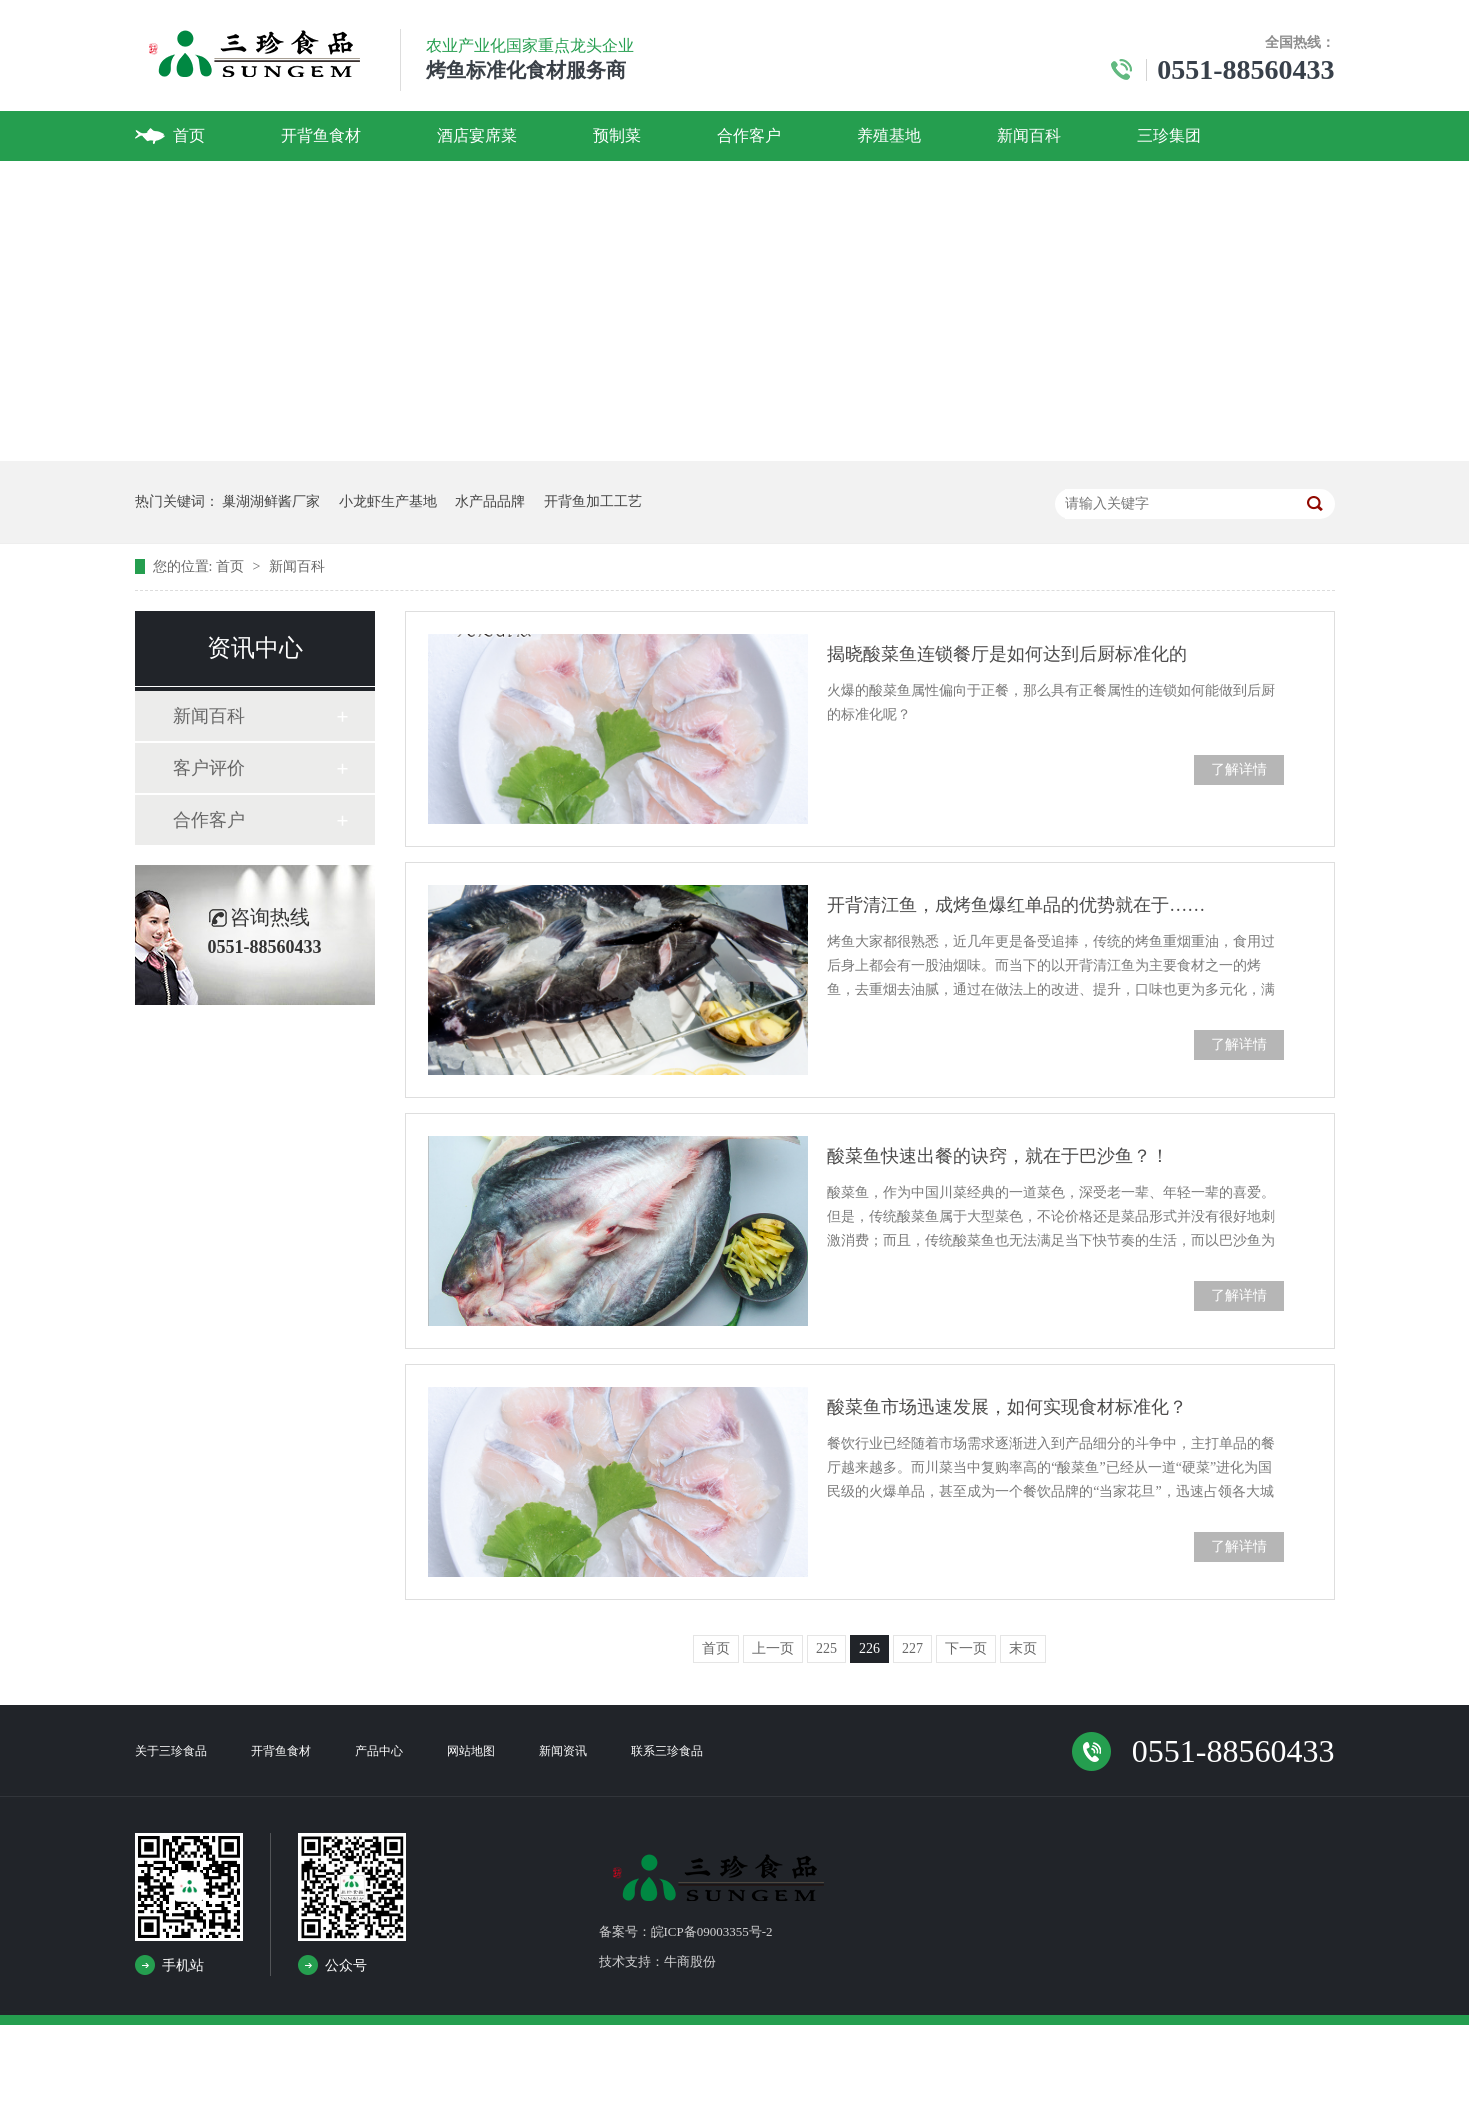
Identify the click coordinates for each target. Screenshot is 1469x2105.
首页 (189, 135)
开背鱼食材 (321, 135)
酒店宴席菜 (477, 135)
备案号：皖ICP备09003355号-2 (686, 1931)
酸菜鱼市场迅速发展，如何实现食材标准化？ (1007, 1407)
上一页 (773, 1648)
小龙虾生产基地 (388, 501)
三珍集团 (1169, 135)
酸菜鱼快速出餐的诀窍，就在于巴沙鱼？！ (998, 1156)
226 (869, 1648)
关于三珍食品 (171, 1751)
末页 (1023, 1648)
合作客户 (749, 135)
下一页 (966, 1648)
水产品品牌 (490, 501)
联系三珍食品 (667, 1751)
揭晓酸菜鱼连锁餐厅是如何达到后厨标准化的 (1007, 654)
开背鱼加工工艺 (593, 501)
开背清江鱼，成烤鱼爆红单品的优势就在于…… (1016, 905)
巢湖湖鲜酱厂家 (271, 501)
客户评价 (209, 768)
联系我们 (205, 185)
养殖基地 (889, 135)
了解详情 (1239, 769)
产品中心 (379, 1751)
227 (912, 1648)
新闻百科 (1029, 135)
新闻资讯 (563, 1751)
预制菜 (617, 135)
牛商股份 (690, 1961)
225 (826, 1648)
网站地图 (471, 1751)
